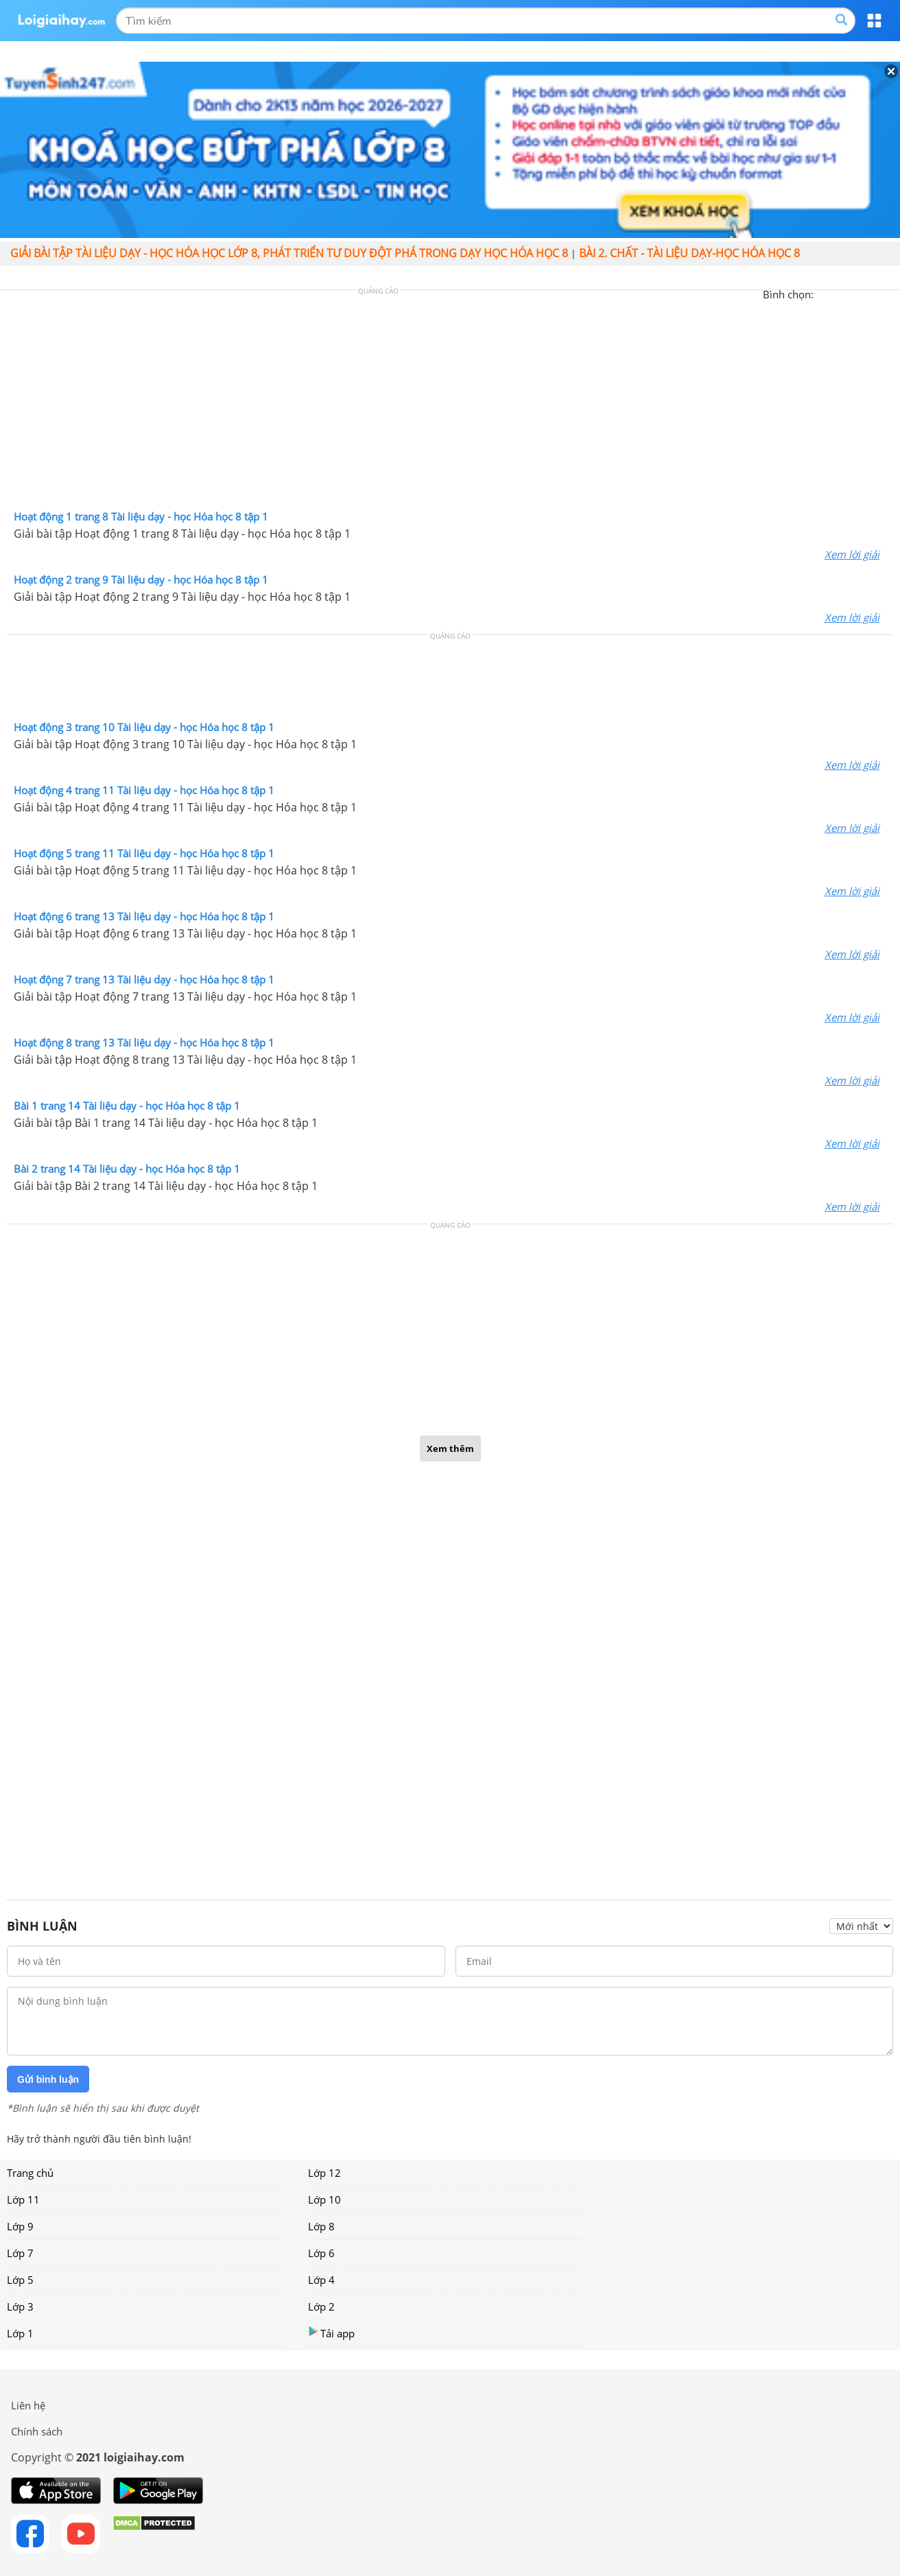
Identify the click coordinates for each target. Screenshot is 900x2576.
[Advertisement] (450, 403)
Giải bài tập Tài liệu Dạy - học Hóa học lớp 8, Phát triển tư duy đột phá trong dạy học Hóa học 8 (289, 253)
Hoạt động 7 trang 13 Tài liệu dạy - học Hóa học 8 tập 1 (144, 979)
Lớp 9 (20, 2226)
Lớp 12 (324, 2173)
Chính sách (36, 2431)
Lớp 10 (324, 2199)
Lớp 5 (20, 2280)
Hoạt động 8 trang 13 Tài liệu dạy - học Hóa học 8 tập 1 (144, 1042)
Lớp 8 (321, 2226)
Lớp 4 (321, 2280)
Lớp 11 (23, 2199)
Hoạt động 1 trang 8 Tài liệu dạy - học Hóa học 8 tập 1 (141, 516)
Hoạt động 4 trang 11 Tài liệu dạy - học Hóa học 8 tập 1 (144, 790)
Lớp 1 (20, 2333)
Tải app (331, 2333)
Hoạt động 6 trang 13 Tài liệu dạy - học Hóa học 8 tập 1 (144, 916)
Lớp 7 (20, 2253)
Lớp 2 (321, 2306)
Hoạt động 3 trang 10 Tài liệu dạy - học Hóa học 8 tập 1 (144, 727)
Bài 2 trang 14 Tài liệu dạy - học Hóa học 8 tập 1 (127, 1169)
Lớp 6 (321, 2253)
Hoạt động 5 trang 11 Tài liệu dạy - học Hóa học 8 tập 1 (144, 853)
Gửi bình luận (48, 2079)
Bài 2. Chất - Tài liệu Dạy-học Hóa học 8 (689, 253)
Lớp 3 (20, 2306)
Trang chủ (30, 2173)
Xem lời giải (852, 554)
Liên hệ (28, 2405)
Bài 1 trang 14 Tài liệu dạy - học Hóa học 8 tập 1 (127, 1105)
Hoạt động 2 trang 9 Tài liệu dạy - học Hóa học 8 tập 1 (141, 579)
